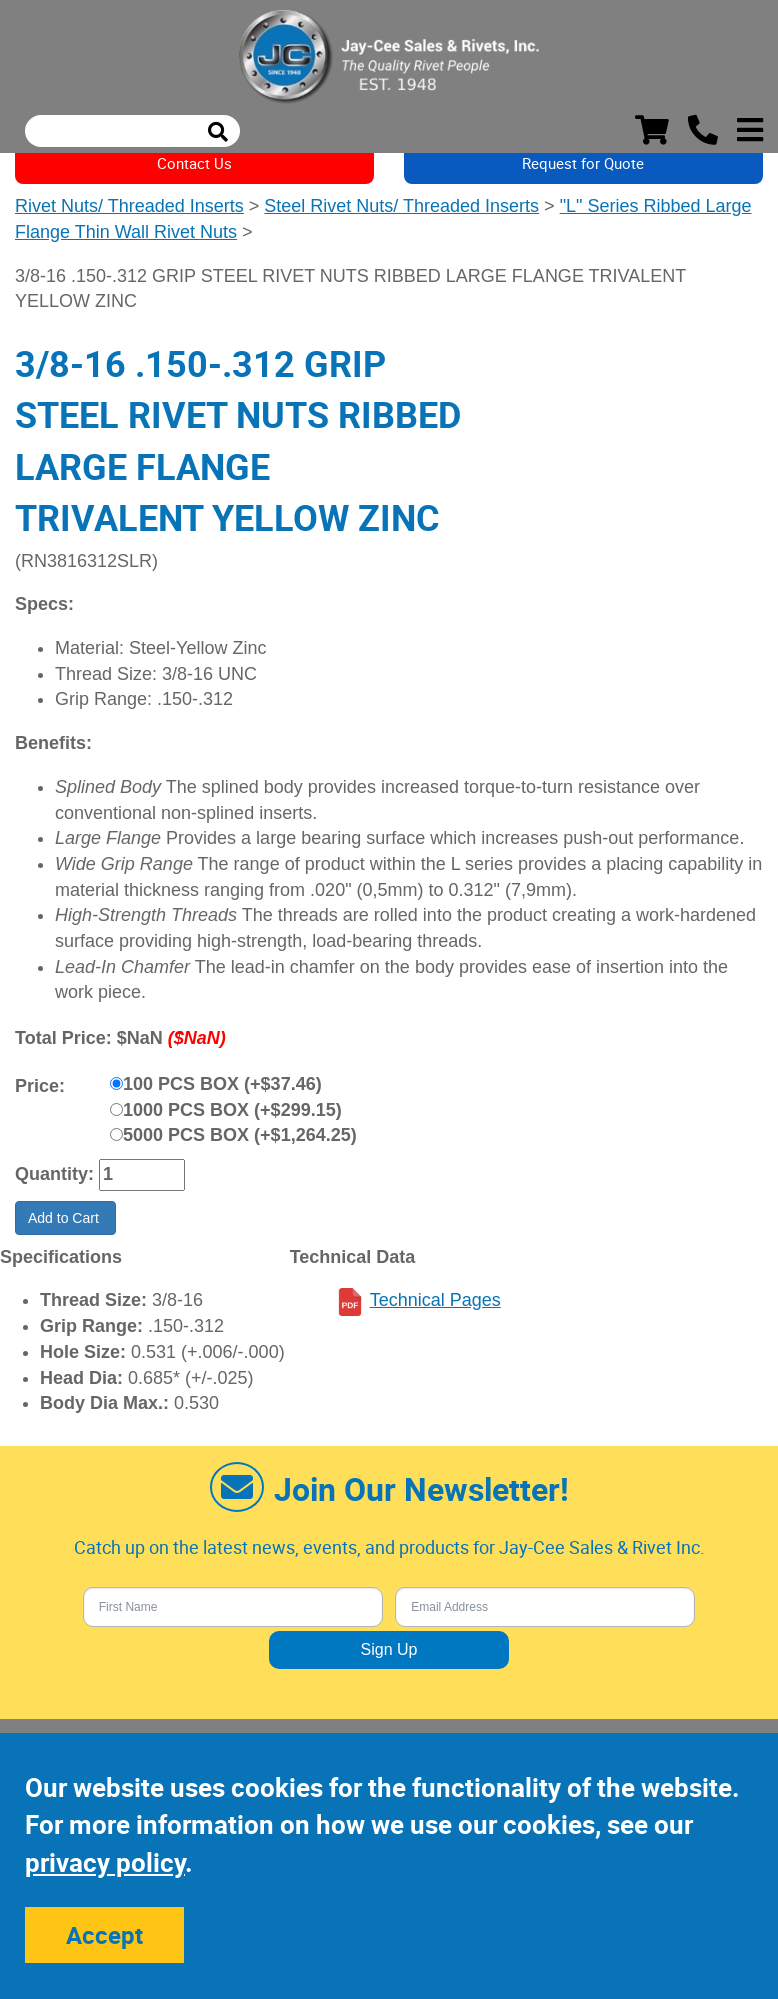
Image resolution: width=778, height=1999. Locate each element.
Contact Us (194, 163)
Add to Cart (65, 1218)
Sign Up (389, 1649)
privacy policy (105, 1862)
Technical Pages (435, 1300)
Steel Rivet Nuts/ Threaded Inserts (401, 206)
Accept (104, 1935)
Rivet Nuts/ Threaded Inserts (129, 206)
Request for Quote (583, 163)
